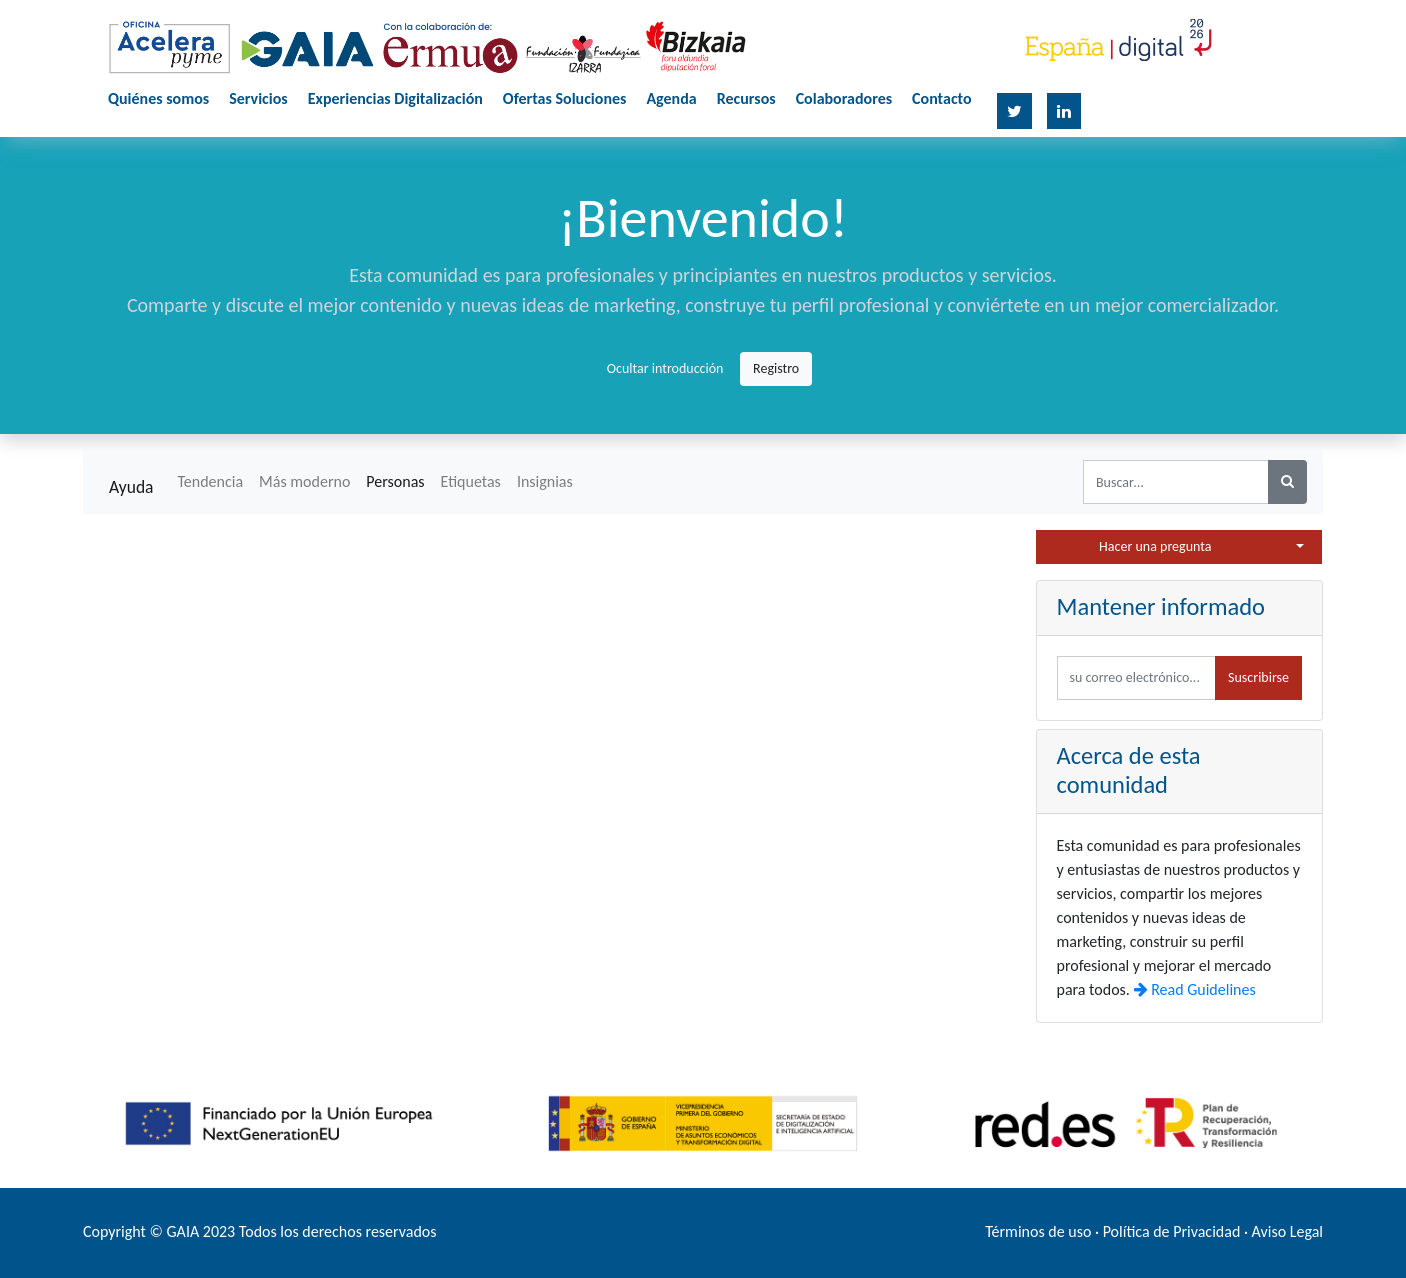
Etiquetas (471, 481)
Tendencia (210, 481)
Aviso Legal (1287, 1231)
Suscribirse (1258, 677)
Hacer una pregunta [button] (1155, 546)
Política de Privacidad (1172, 1231)
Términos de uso (1038, 1231)
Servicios (258, 98)
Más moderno (304, 481)
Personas (395, 481)
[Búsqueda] (1287, 482)
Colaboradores (844, 98)
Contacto (941, 98)
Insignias (545, 481)
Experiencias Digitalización (395, 98)
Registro (776, 368)
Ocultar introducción (665, 368)
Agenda (671, 98)
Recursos (746, 98)
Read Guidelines (1195, 989)
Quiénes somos (158, 98)
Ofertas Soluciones (565, 98)
